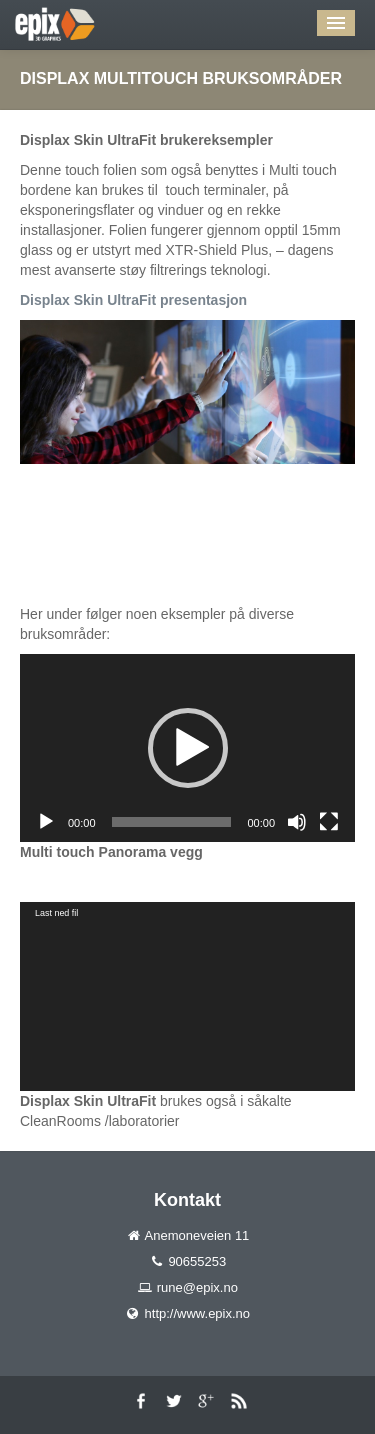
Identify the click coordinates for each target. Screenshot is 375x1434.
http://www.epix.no (198, 1313)
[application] (187, 748)
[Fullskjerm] (329, 822)
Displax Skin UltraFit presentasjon (133, 300)
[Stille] (297, 822)
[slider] (172, 822)
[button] (188, 748)
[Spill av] (46, 822)
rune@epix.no (197, 1287)
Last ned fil (56, 913)
